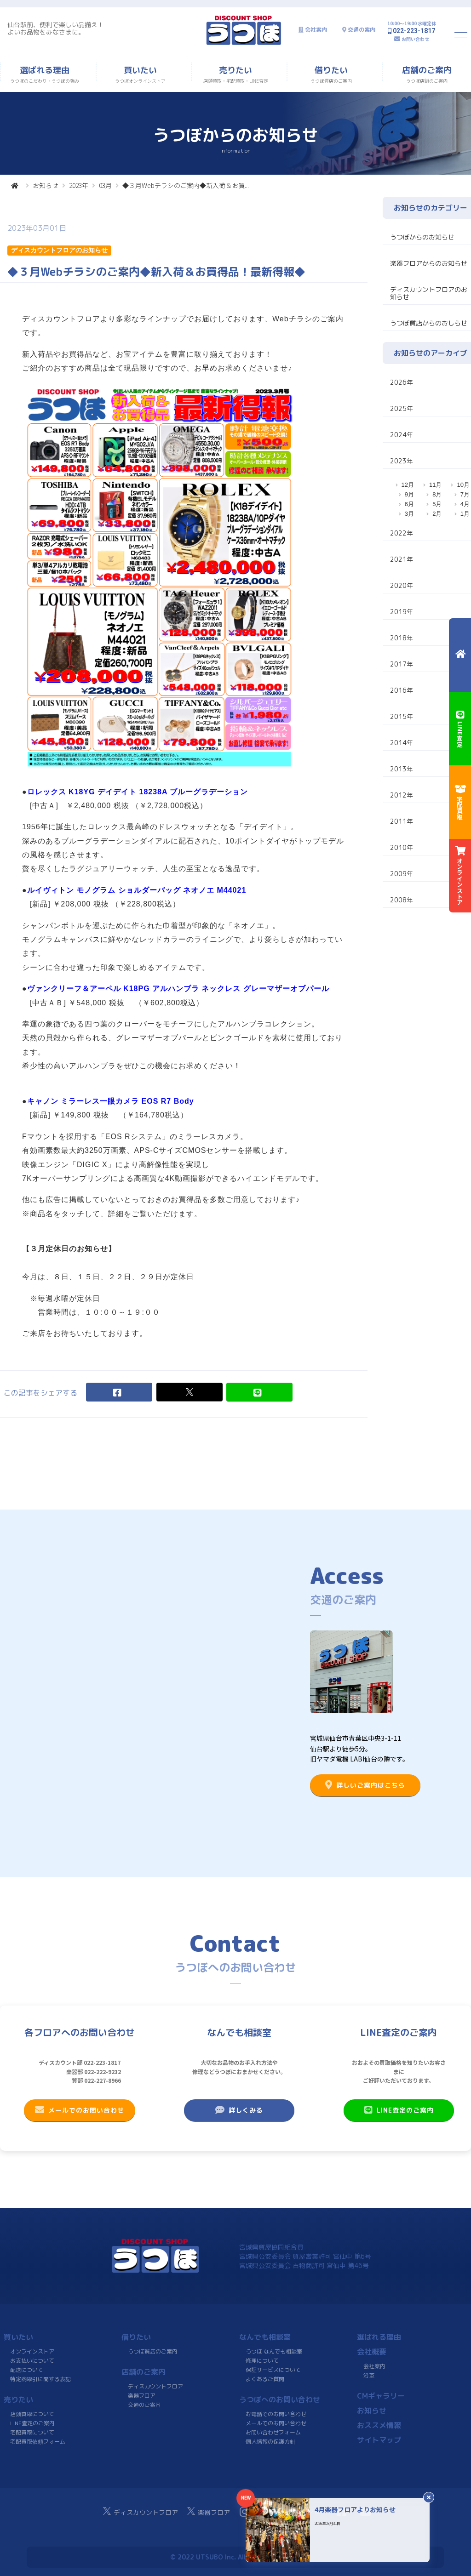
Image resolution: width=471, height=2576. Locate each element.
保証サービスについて (273, 2370)
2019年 (401, 611)
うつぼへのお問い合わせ (279, 2399)
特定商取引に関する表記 (40, 2379)
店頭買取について (32, 2414)
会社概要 (371, 2352)
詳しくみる (239, 2109)
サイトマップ (379, 2440)
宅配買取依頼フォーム (37, 2441)
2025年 (401, 408)
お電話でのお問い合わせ (276, 2414)
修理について (262, 2361)
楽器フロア (141, 2395)
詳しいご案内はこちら (365, 1785)
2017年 (401, 664)
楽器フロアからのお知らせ (428, 263)
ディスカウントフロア (155, 2386)
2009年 (401, 873)
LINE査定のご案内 (398, 2109)
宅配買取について (32, 2432)
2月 (437, 513)
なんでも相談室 (265, 2337)
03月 (105, 185)
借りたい (136, 2337)
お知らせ (45, 185)
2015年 (401, 716)
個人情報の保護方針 (270, 2441)
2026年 (401, 382)
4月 (465, 504)
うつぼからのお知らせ (422, 237)
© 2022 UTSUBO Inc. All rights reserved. (235, 2557)
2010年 (401, 847)
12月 (408, 484)
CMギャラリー (381, 2396)
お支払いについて (32, 2361)
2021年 (401, 559)
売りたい (18, 2399)
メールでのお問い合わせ (79, 2109)
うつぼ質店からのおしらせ (428, 323)
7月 (465, 494)
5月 (437, 504)
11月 (435, 484)
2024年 (401, 434)
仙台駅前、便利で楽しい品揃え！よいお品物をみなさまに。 (55, 28)
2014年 (401, 742)
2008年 (401, 899)
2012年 (401, 795)
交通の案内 (361, 30)
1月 (465, 513)
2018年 (401, 637)
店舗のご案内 (143, 2372)
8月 (437, 494)
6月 (409, 504)
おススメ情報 (379, 2425)
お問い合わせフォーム (273, 2432)
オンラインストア (32, 2351)
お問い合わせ (415, 39)
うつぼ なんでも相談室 (274, 2351)
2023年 (78, 185)
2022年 (401, 533)
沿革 (368, 2375)
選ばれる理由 (379, 2337)
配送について (26, 2370)
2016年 (401, 690)
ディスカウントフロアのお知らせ (428, 293)
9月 (409, 494)
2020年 (401, 585)
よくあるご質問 (265, 2379)
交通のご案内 (144, 2405)
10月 (463, 484)
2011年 (401, 821)
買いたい (18, 2337)
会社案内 (316, 30)
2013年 (401, 768)
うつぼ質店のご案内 (153, 2351)
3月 (409, 513)
